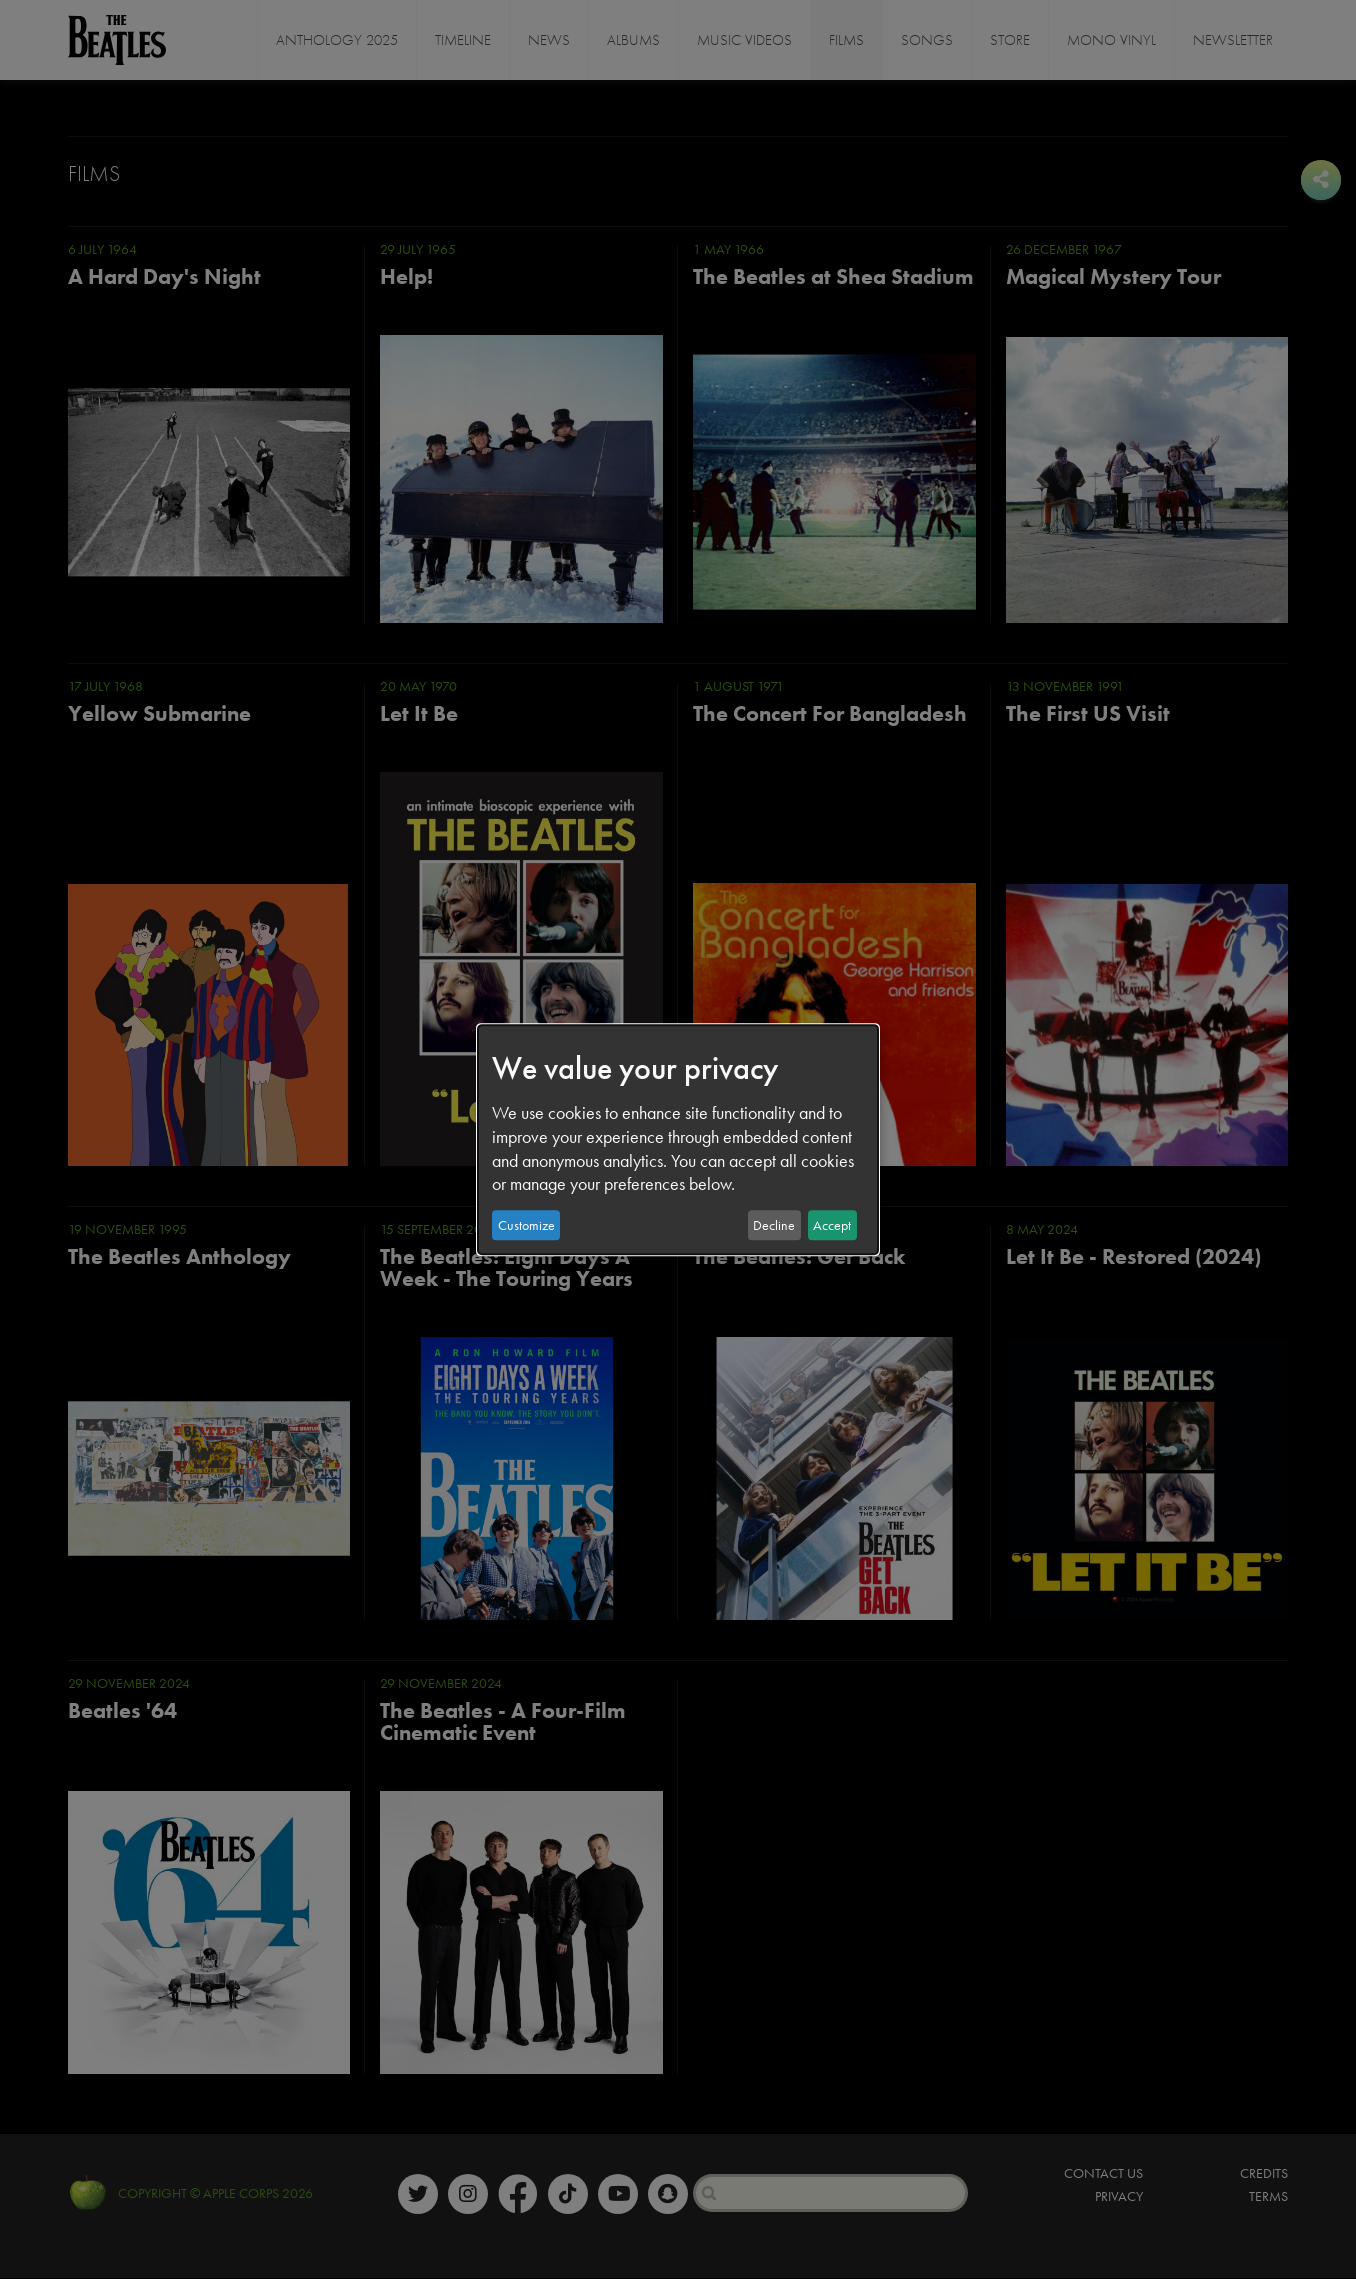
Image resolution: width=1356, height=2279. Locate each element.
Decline (774, 1225)
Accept (832, 1225)
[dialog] (678, 1140)
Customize (526, 1225)
